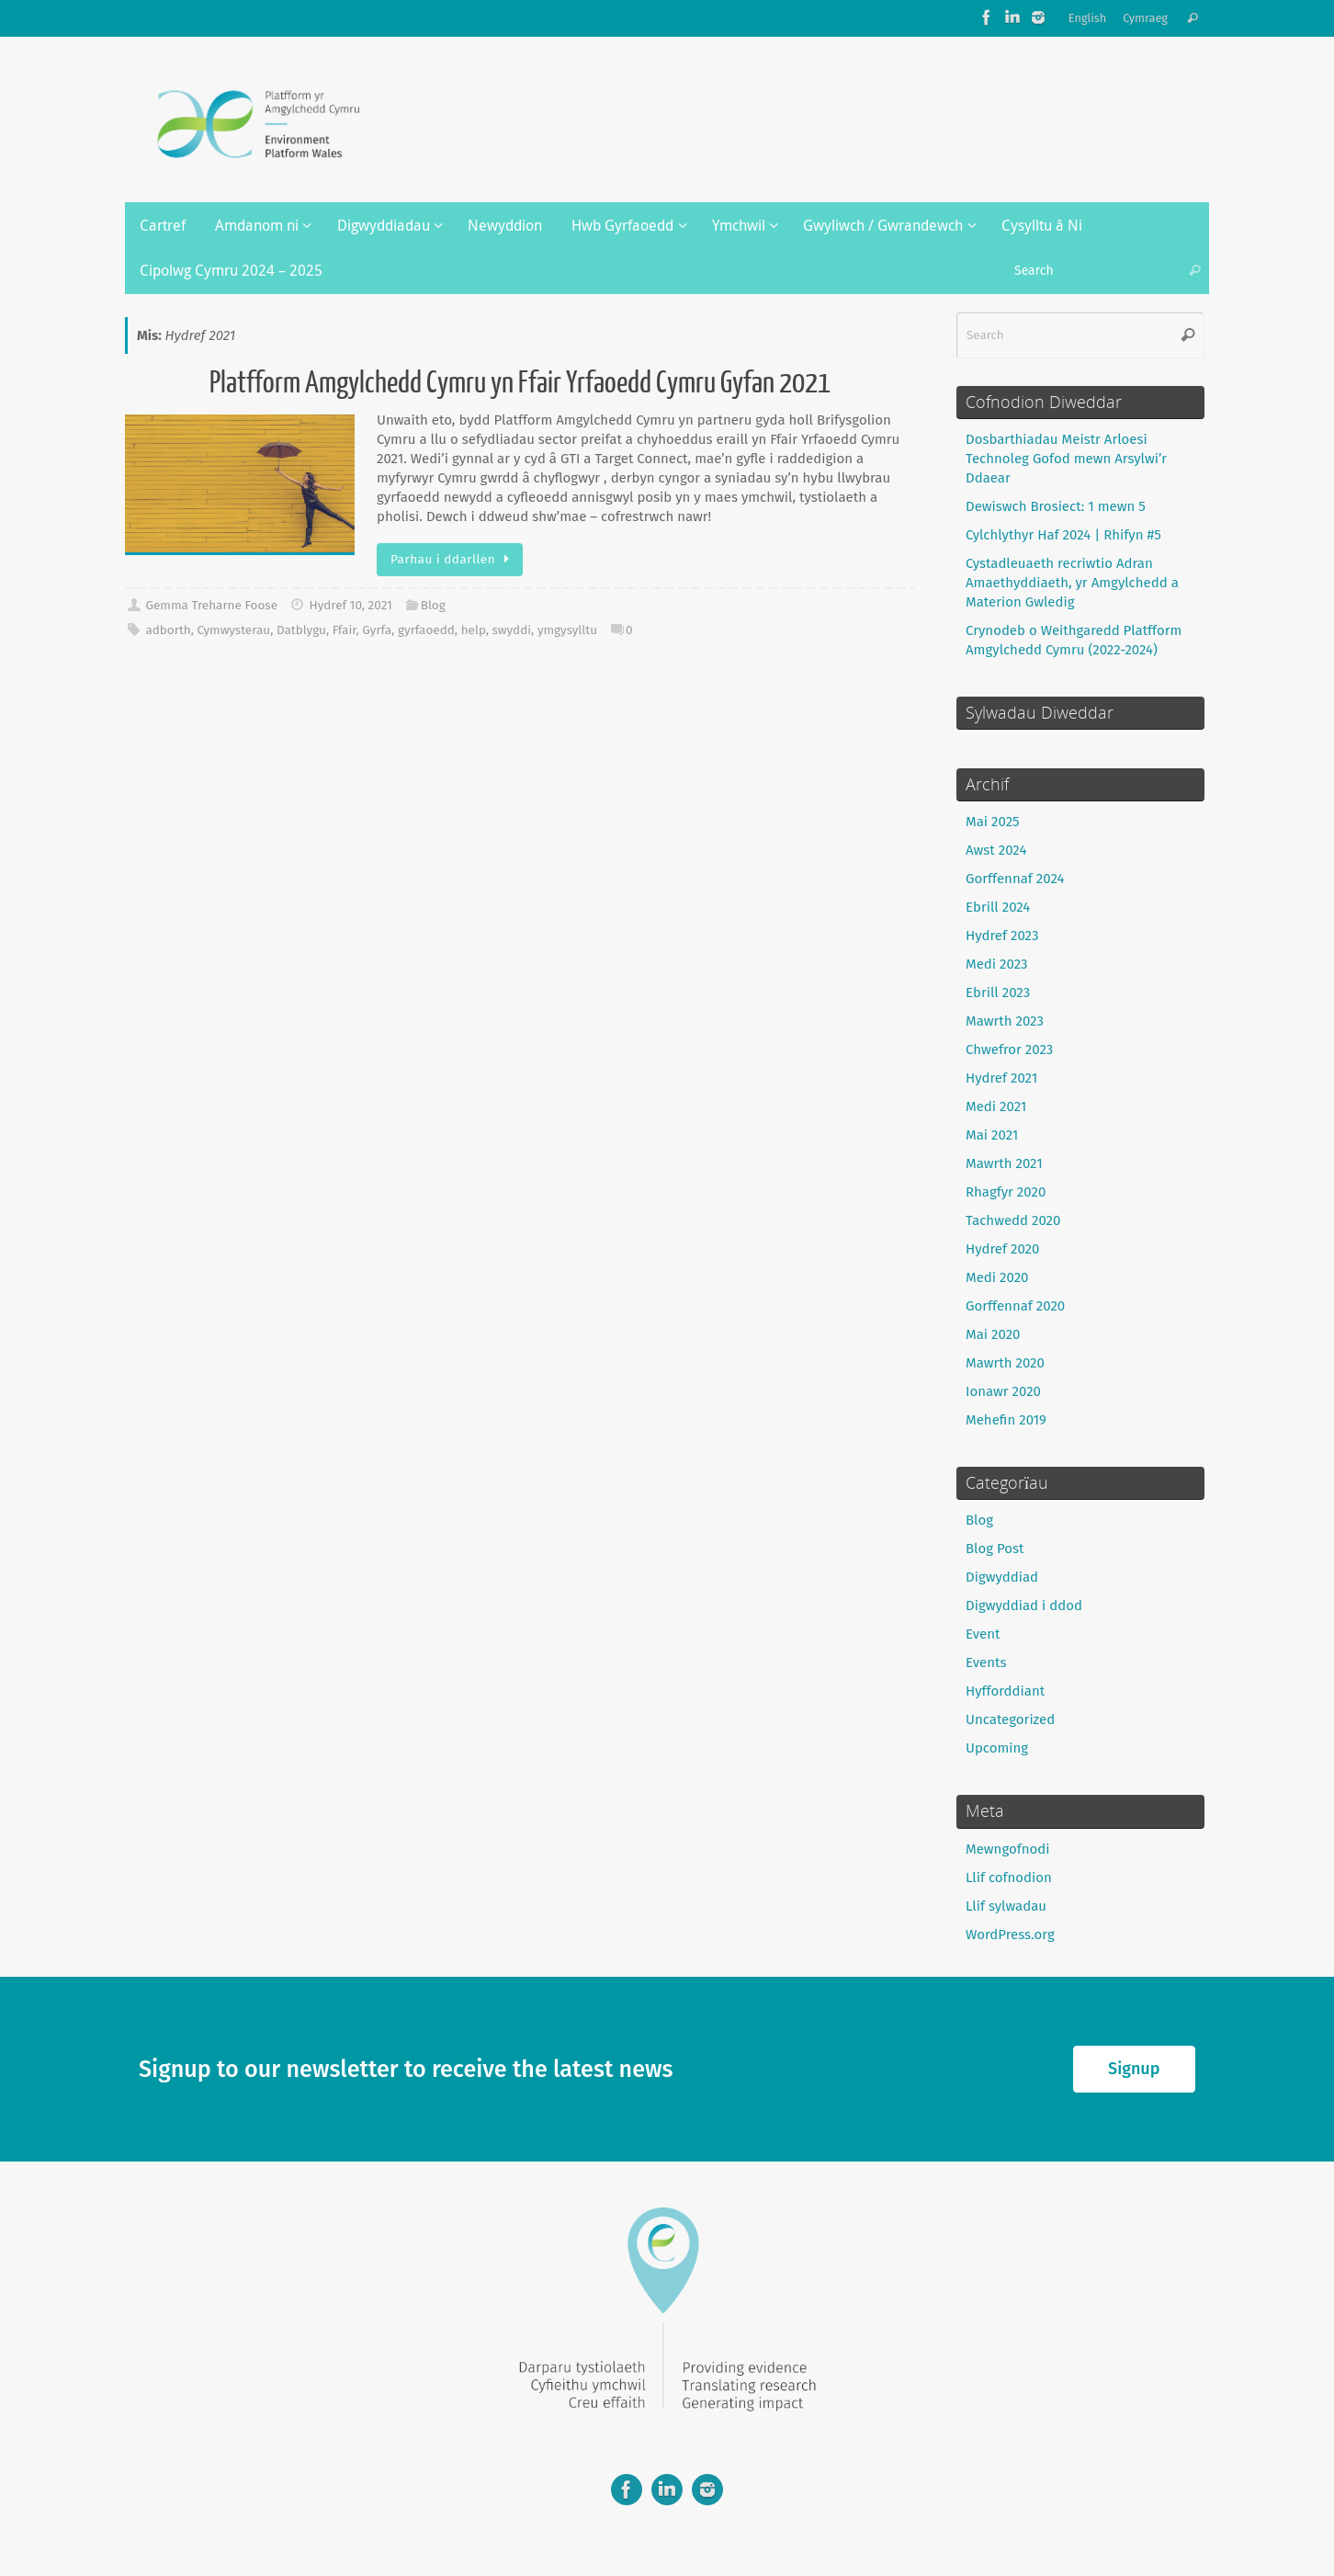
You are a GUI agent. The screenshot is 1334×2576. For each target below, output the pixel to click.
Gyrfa (376, 630)
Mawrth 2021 (1004, 1163)
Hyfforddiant (1005, 1691)
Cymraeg (1145, 18)
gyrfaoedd (426, 630)
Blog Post (994, 1548)
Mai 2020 (993, 1334)
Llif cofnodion (1009, 1877)
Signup (1133, 2069)
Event (983, 1634)
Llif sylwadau (1006, 1906)
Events (986, 1662)
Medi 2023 (996, 964)
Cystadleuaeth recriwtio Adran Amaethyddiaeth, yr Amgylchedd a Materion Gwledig (1072, 582)
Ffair (344, 630)
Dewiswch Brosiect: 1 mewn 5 (1056, 506)
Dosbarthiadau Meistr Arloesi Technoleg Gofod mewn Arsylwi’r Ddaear (1066, 458)
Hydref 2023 (1002, 935)
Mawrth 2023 (1005, 1021)
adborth (167, 630)
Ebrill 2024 (998, 907)
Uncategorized (1010, 1719)
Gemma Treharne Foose (211, 605)
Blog (433, 605)
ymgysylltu (567, 630)
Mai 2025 (993, 821)
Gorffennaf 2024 (1015, 878)
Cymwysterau (234, 630)
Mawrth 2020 (1005, 1363)
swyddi (511, 630)
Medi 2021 (996, 1106)
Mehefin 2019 (1006, 1420)
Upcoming (997, 1748)
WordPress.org (1010, 1934)
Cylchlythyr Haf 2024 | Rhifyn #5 (1063, 535)
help (473, 630)
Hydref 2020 (1002, 1249)
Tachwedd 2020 (1013, 1220)
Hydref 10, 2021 (350, 605)
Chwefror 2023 (1009, 1049)
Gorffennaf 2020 (1015, 1306)
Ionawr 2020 (1003, 1391)
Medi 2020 (997, 1277)
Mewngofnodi (1008, 1849)
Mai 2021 (992, 1135)
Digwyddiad (1002, 1577)
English (1087, 18)
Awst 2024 (996, 850)
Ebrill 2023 (998, 992)
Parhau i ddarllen (452, 559)
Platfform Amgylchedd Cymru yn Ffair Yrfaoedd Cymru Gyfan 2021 (520, 383)
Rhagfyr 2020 (1006, 1192)
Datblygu (301, 630)
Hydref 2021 (1001, 1078)
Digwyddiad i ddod (1024, 1605)
